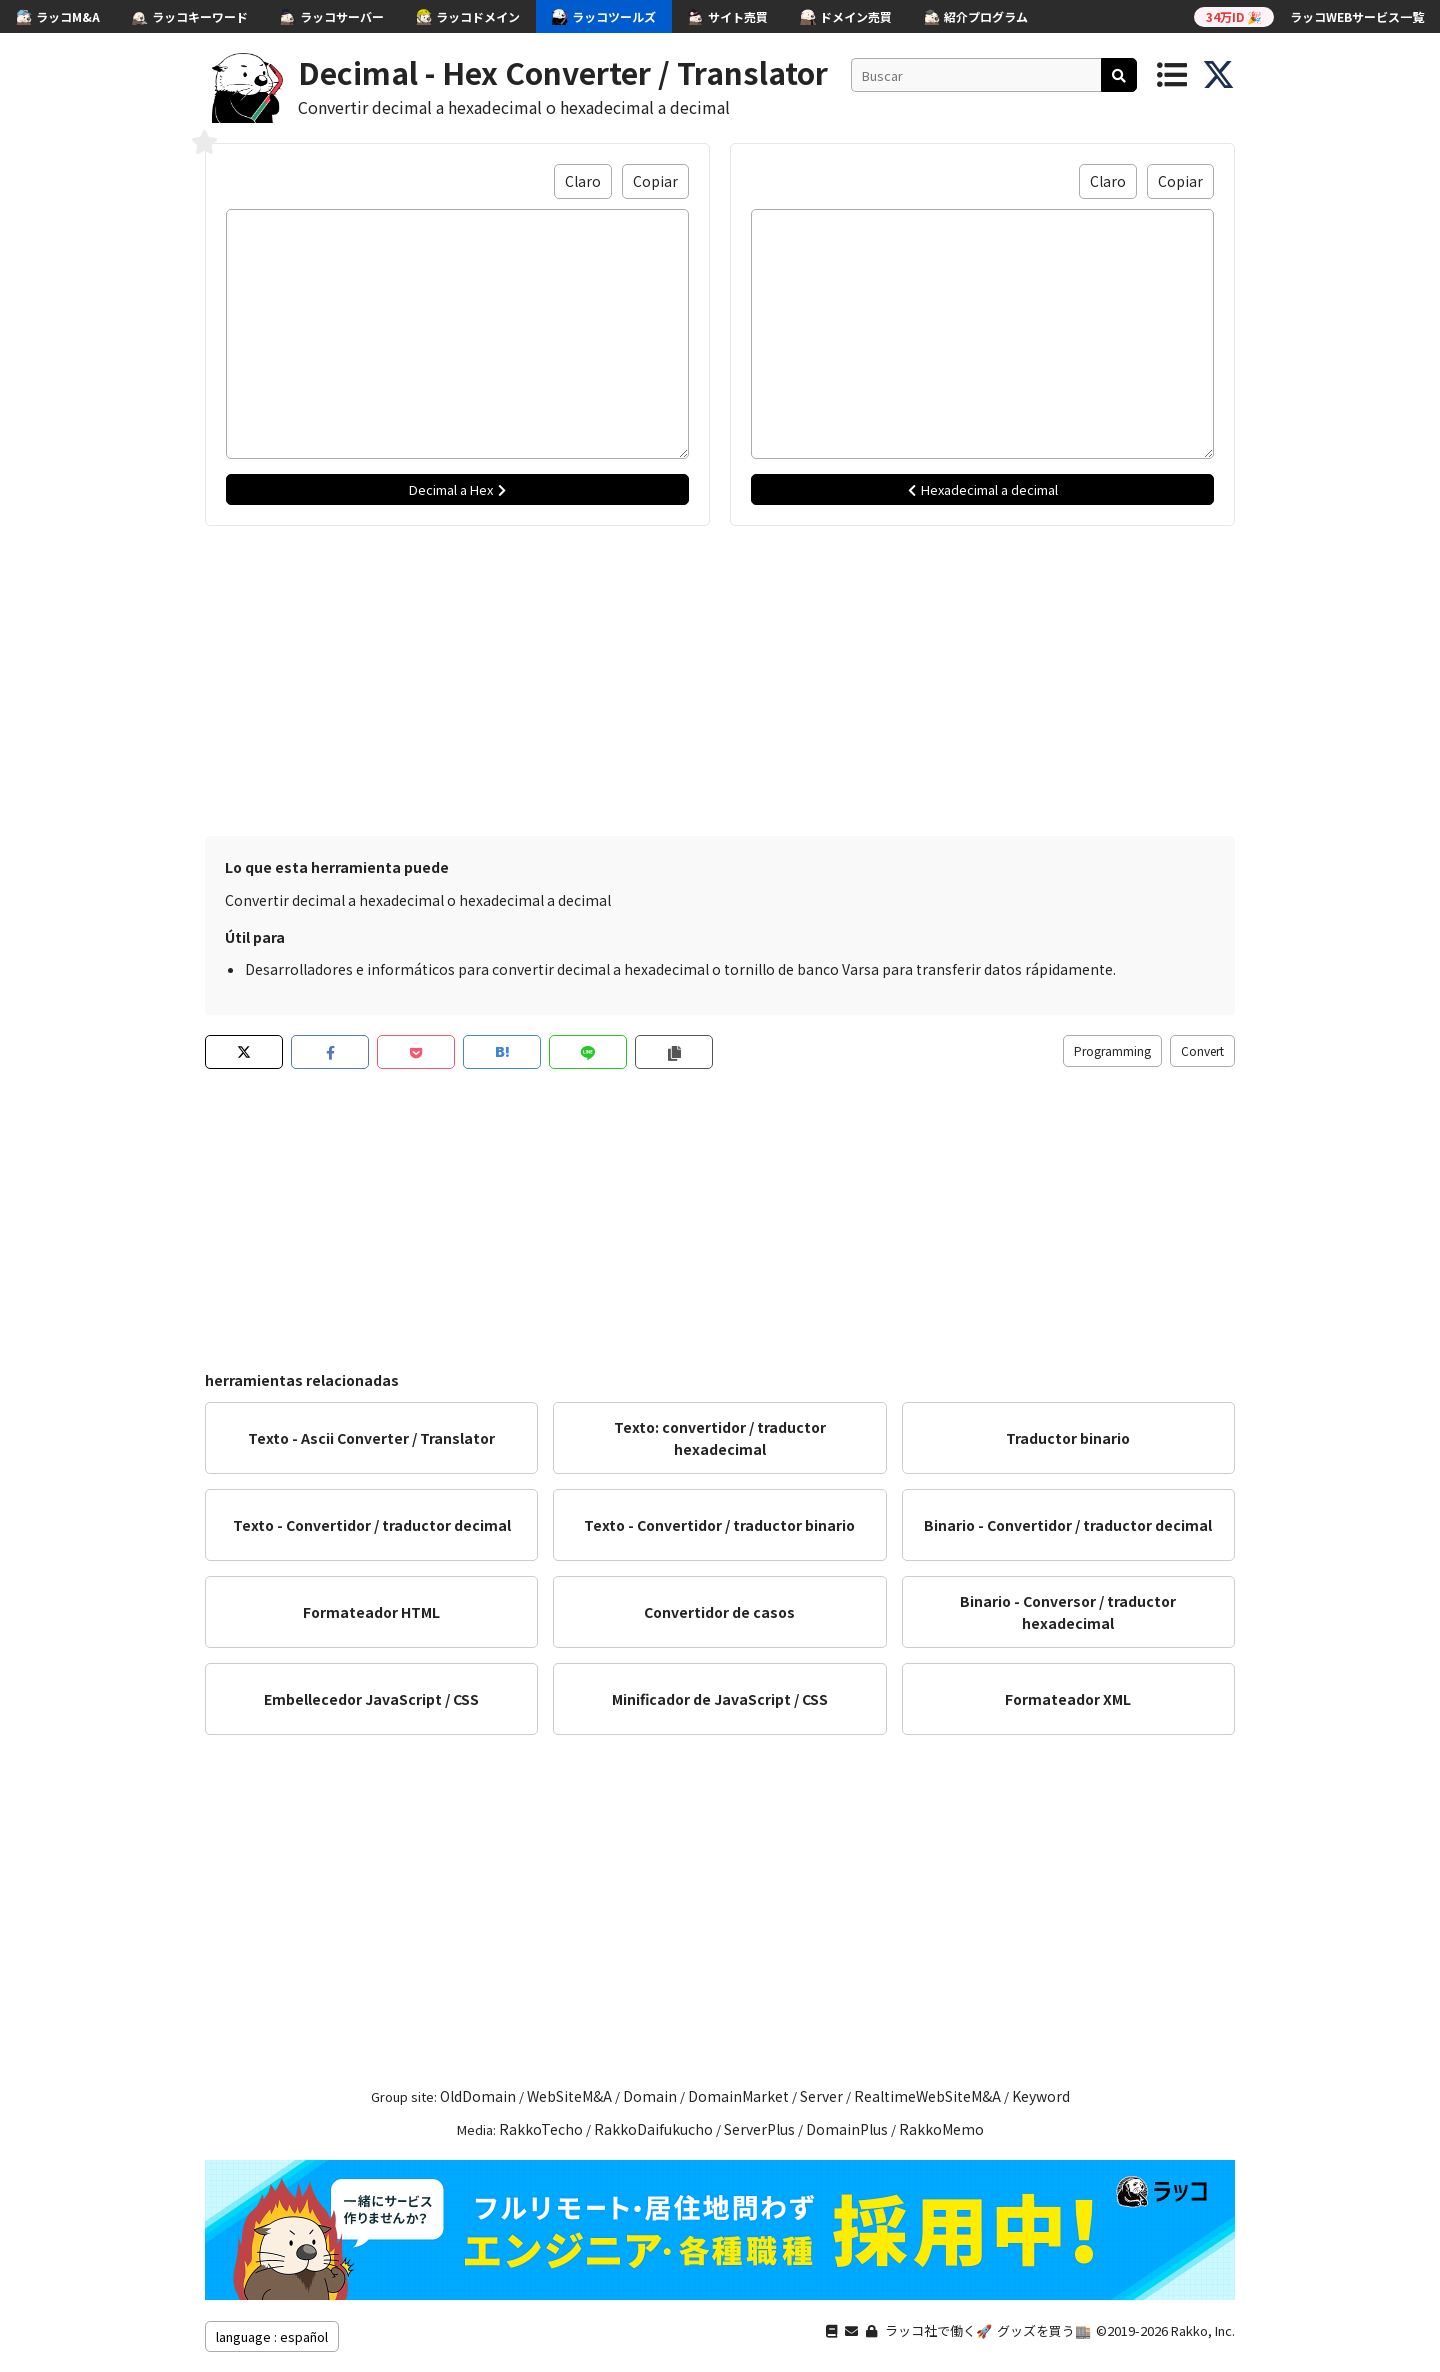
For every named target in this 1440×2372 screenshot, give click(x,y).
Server (821, 2096)
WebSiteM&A (569, 2096)
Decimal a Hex (457, 489)
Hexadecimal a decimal (983, 489)
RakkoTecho (541, 2129)
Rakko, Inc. (1203, 2330)
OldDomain (478, 2096)
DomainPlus (847, 2129)
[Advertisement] (720, 676)
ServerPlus (759, 2129)
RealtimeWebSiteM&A (927, 2096)
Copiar (655, 181)
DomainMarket (738, 2096)
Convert (1202, 1050)
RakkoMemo (941, 2129)
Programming (1112, 1050)
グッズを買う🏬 (1044, 2330)
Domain (650, 2096)
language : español (272, 2336)
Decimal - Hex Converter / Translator (563, 72)
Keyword (1041, 2096)
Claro (583, 181)
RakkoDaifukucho (653, 2129)
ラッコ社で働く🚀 (938, 2330)
